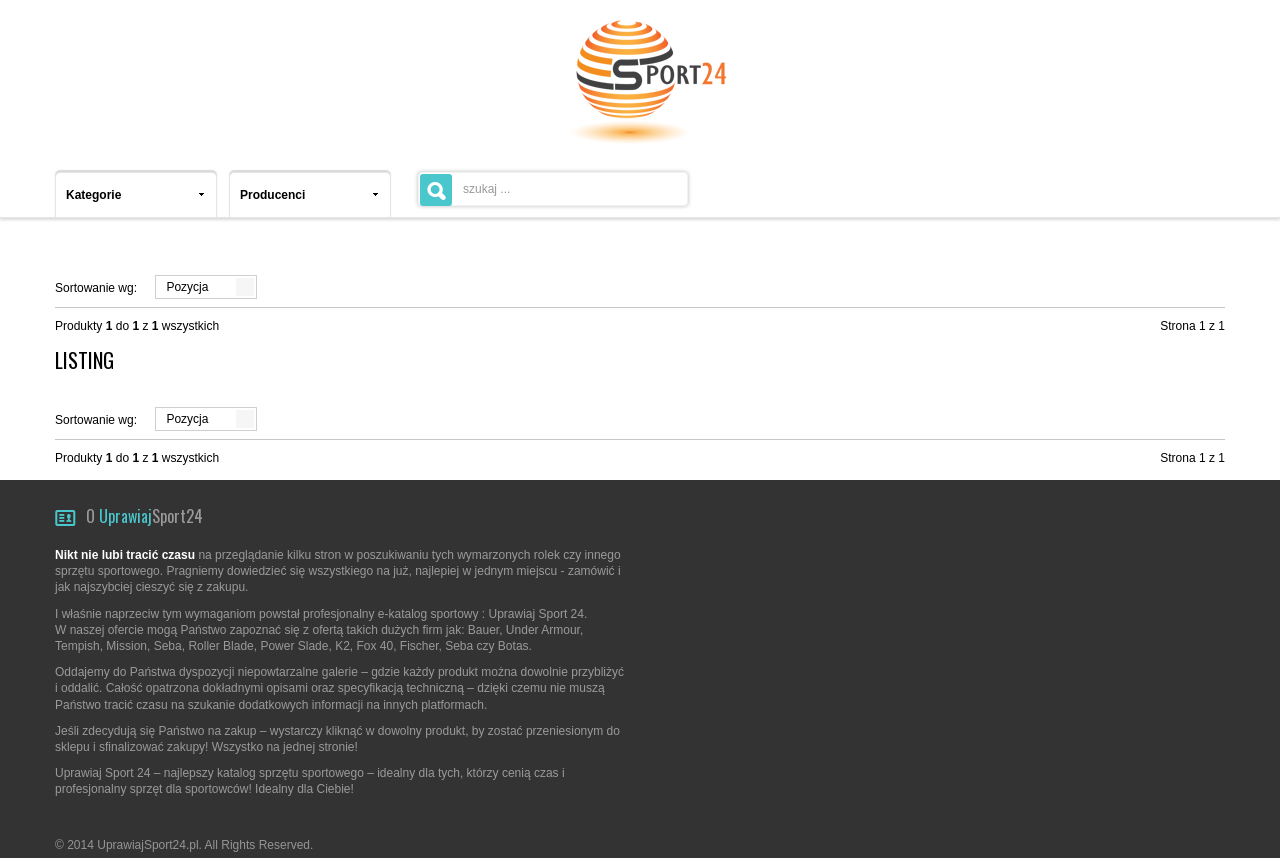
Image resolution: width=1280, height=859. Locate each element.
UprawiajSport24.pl (147, 845)
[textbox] (553, 189)
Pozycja (187, 287)
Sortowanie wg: (96, 288)
